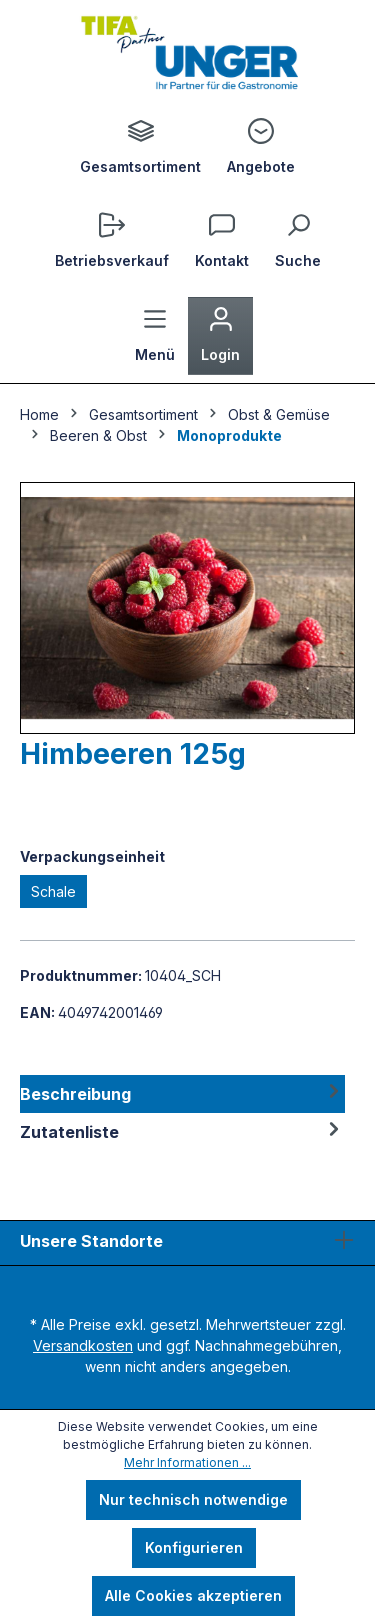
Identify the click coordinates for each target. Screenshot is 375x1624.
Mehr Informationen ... (187, 1462)
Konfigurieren (194, 1547)
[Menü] (155, 336)
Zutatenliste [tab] (182, 1132)
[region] (187, 608)
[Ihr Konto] (220, 336)
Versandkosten (83, 1345)
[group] (187, 608)
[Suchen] (298, 242)
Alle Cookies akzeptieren (193, 1595)
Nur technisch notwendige (193, 1499)
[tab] (182, 1094)
